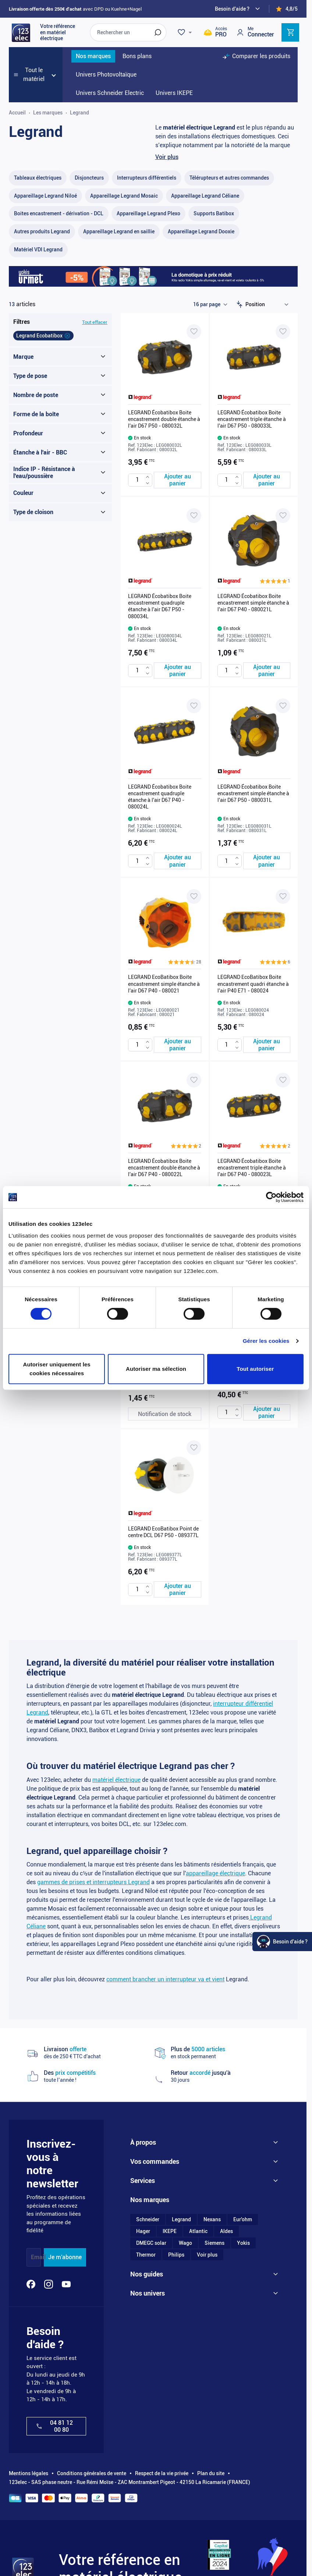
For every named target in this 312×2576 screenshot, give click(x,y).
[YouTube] (66, 2284)
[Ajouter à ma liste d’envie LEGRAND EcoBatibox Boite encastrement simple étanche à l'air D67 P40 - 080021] (194, 896)
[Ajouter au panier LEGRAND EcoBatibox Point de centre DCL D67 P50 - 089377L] (177, 1589)
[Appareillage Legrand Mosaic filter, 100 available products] (124, 196)
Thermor (146, 2255)
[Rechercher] (157, 32)
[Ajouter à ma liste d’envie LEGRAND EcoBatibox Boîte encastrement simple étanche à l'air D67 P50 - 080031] (194, 1264)
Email (38, 2257)
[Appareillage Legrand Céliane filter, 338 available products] (205, 196)
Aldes (226, 2231)
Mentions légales (28, 2473)
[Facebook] (30, 2284)
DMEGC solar (151, 2243)
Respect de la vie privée (161, 2473)
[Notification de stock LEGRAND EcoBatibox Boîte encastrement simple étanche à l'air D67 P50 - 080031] (164, 1414)
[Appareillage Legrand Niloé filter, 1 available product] (45, 196)
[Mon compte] (255, 32)
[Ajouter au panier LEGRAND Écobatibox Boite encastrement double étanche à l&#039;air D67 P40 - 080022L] (177, 1228)
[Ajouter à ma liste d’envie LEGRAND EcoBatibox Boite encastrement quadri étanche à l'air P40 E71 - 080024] (283, 896)
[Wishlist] (186, 32)
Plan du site (210, 2473)
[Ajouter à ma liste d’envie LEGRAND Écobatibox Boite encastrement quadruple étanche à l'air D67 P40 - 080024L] (194, 705)
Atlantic (198, 2231)
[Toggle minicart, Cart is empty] (290, 32)
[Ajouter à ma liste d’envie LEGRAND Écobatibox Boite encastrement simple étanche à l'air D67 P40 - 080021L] (283, 515)
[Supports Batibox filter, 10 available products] (213, 213)
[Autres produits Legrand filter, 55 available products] (42, 231)
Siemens (214, 2243)
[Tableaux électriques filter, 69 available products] (38, 177)
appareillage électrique (215, 1873)
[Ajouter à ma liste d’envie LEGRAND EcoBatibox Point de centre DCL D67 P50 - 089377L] (194, 1447)
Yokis (243, 2243)
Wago (185, 2243)
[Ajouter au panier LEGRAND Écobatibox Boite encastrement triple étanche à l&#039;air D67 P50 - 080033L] (267, 480)
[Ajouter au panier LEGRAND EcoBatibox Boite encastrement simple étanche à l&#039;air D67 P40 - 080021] (177, 1045)
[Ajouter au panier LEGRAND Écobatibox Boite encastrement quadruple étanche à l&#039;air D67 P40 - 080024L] (177, 861)
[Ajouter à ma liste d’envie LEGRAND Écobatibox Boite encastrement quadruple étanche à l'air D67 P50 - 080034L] (194, 515)
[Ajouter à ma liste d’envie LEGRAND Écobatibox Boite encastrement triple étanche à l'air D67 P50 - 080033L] (283, 331)
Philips (176, 2255)
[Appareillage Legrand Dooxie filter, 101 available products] (201, 231)
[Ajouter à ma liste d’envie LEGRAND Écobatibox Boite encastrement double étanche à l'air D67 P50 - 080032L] (194, 331)
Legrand (181, 2219)
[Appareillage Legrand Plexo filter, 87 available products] (148, 213)
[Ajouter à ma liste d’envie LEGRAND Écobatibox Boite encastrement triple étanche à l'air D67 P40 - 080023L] (283, 1080)
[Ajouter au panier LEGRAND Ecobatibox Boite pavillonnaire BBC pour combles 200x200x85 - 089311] (267, 1412)
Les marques (48, 113)
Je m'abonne (65, 2257)
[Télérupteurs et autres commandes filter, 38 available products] (229, 177)
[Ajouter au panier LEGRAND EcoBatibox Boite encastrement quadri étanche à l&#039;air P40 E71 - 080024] (267, 1045)
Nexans (212, 2219)
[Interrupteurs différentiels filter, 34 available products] (146, 177)
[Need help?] (238, 8)
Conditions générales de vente (91, 2473)
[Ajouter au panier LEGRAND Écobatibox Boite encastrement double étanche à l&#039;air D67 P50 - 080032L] (177, 480)
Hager (143, 2231)
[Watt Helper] (282, 1941)
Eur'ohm (242, 2219)
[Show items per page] (210, 304)
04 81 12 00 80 (54, 2426)
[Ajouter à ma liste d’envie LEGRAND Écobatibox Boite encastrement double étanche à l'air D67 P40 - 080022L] (194, 1080)
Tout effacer (94, 322)
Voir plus (166, 156)
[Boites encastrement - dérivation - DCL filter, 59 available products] (59, 213)
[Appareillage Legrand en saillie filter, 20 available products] (119, 231)
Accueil (17, 113)
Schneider (147, 2219)
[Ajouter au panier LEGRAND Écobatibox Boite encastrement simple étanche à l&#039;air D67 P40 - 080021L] (267, 670)
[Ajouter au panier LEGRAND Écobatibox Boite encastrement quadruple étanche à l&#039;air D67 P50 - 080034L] (177, 670)
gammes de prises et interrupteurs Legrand (93, 1882)
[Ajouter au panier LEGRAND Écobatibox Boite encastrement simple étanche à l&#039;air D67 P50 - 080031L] (267, 861)
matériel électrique (116, 1779)
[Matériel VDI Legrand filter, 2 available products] (38, 249)
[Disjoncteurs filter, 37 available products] (89, 177)
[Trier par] (268, 304)
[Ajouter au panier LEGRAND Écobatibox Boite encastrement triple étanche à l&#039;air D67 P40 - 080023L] (267, 1228)
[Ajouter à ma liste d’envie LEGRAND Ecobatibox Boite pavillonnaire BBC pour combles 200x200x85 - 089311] (283, 1264)
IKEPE (170, 2231)
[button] (275, 581)
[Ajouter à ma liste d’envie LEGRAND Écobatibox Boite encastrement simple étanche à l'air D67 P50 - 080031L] (283, 705)
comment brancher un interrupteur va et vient (165, 1979)
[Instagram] (48, 2284)
